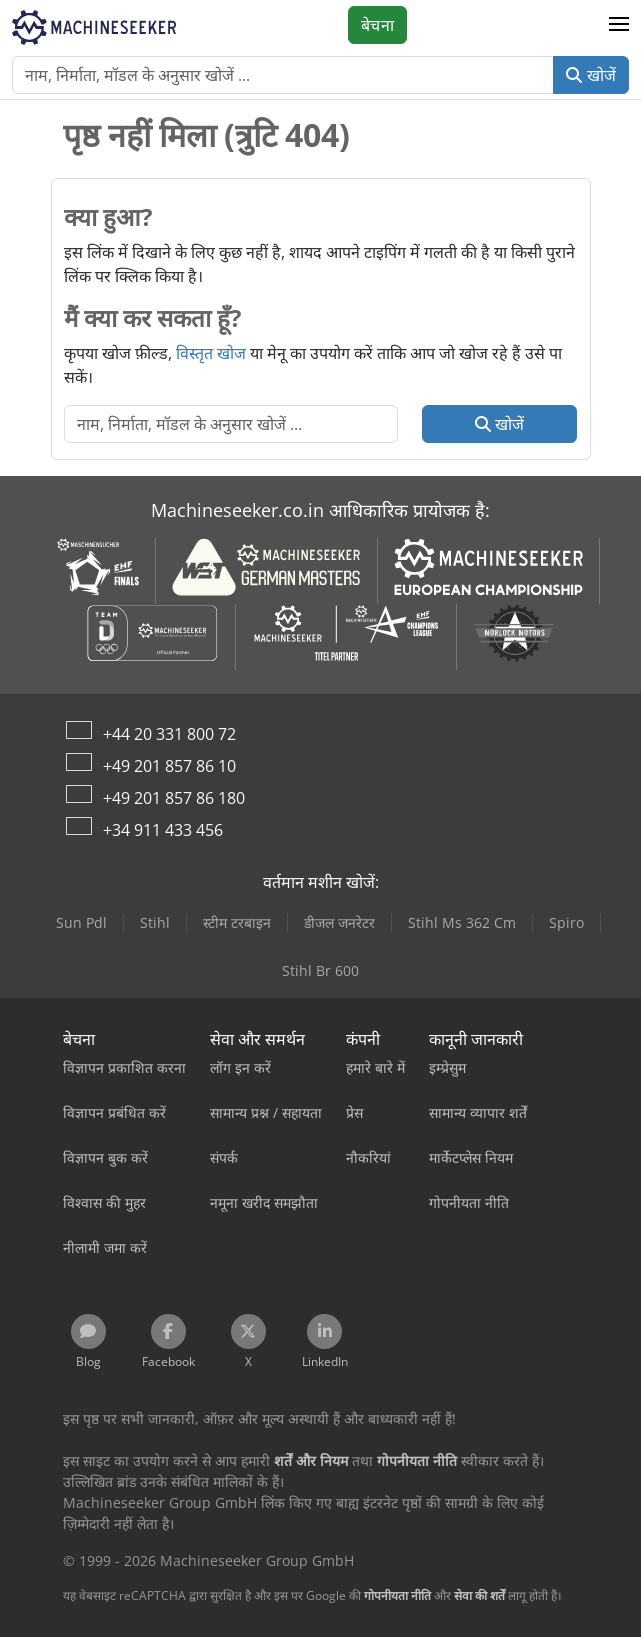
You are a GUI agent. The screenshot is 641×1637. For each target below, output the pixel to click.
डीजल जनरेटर (339, 922)
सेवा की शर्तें (479, 1595)
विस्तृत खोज (211, 353)
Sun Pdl (81, 922)
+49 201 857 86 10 (169, 766)
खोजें (591, 75)
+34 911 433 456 (163, 830)
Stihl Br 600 (320, 970)
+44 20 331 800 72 (169, 734)
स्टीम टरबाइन (237, 922)
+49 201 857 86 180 (174, 798)
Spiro (566, 922)
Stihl (155, 922)
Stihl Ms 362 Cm (462, 922)
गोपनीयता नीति (397, 1595)
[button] (619, 25)
